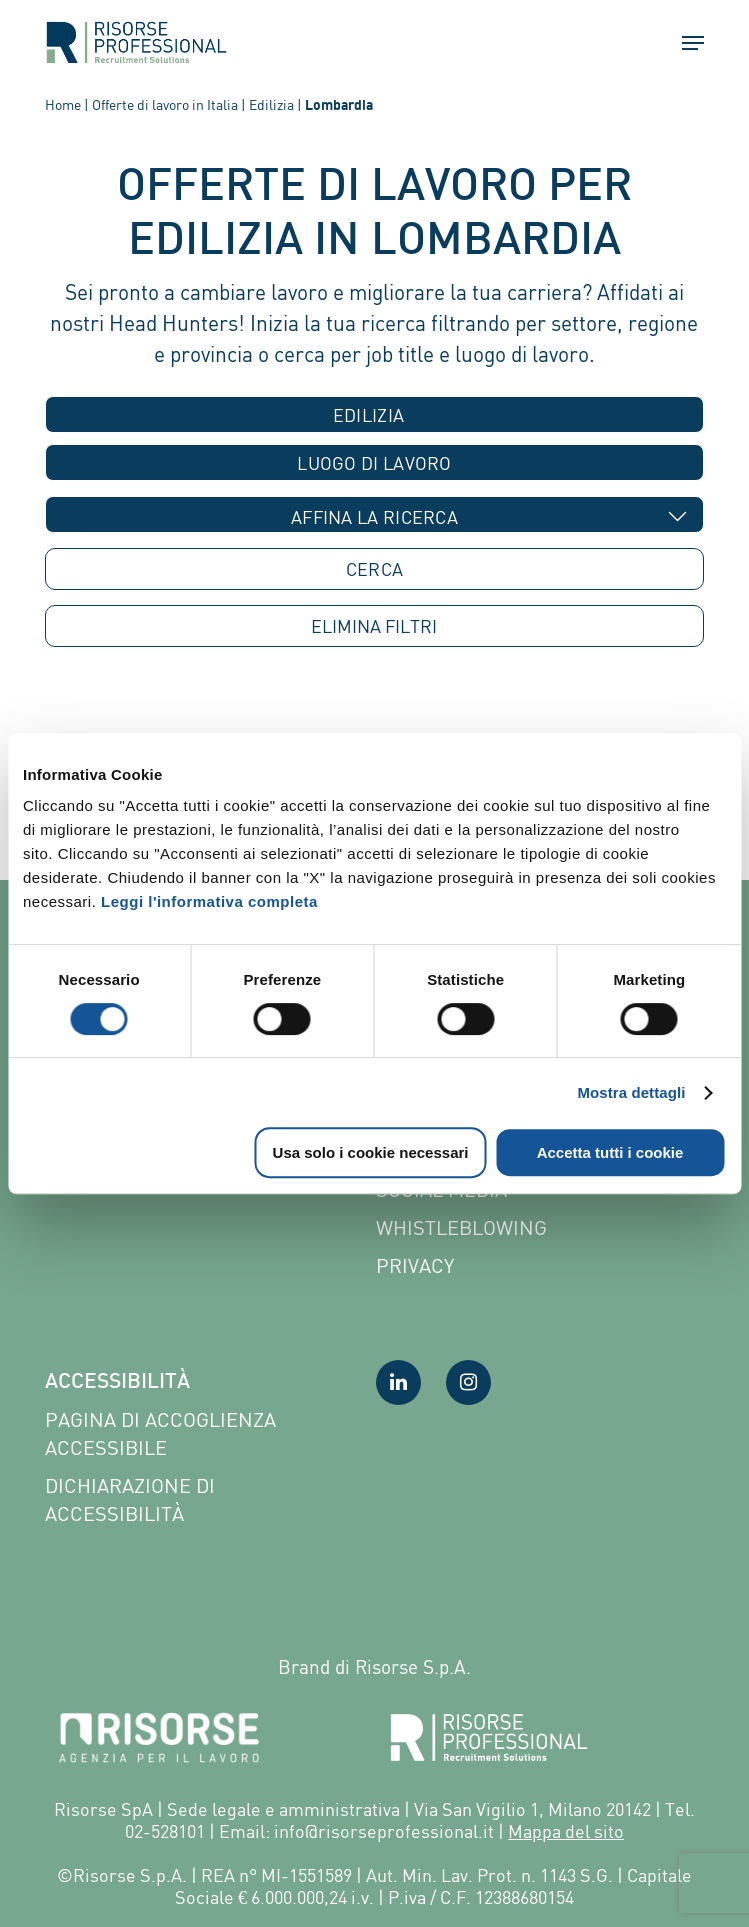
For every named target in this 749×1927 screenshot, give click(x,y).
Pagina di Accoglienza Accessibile (160, 1433)
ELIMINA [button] (374, 626)
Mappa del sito (566, 1831)
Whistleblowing (461, 1227)
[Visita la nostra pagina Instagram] (468, 1382)
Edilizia (271, 104)
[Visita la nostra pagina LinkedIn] (398, 1382)
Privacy (415, 1265)
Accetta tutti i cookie (610, 1152)
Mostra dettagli (631, 1092)
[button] (684, 43)
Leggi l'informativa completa (209, 901)
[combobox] (374, 414)
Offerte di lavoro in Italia (165, 104)
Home (63, 104)
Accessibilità (117, 1383)
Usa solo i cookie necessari (371, 1152)
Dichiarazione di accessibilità (130, 1499)
